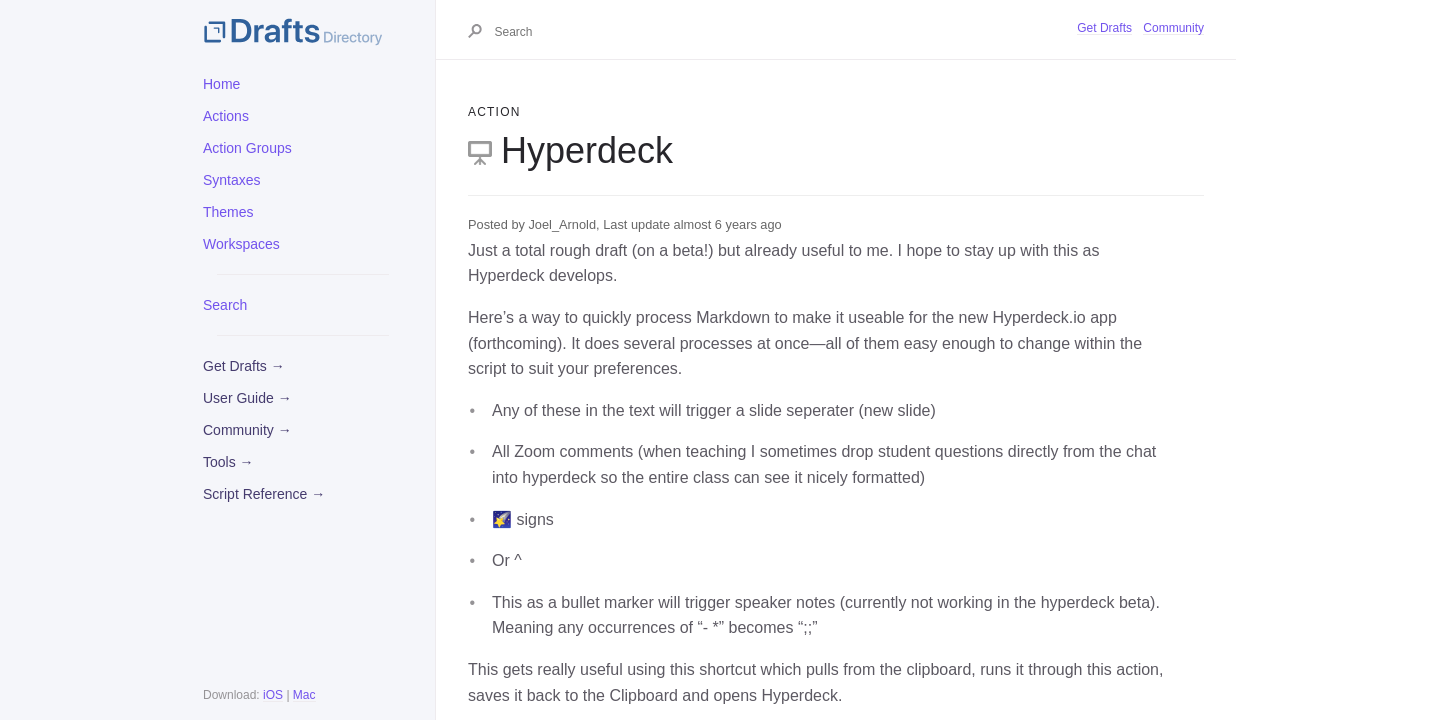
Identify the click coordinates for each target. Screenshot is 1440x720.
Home (221, 84)
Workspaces (241, 244)
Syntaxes (232, 180)
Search (225, 305)
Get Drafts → (244, 366)
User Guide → (247, 398)
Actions (226, 116)
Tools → (228, 462)
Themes (228, 212)
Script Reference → (264, 494)
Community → (247, 430)
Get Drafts (1104, 28)
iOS (273, 695)
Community (1173, 28)
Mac (304, 695)
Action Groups (247, 148)
